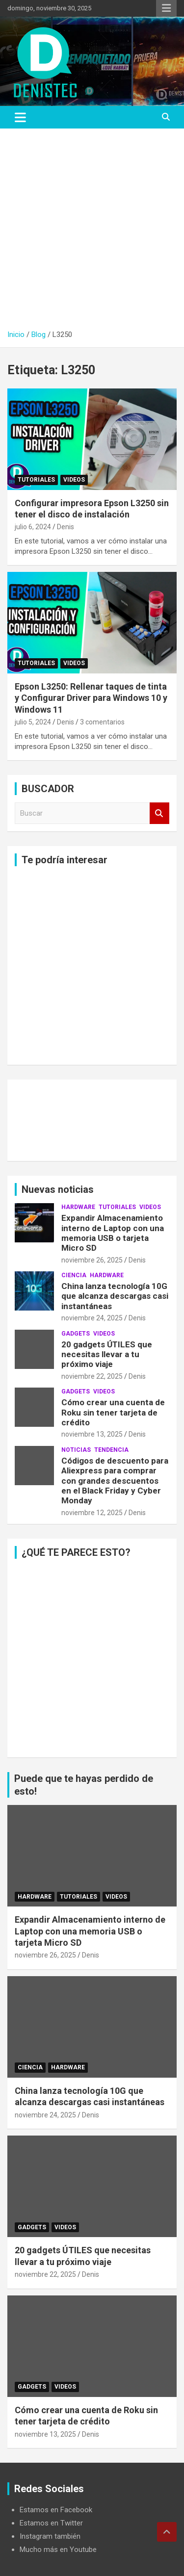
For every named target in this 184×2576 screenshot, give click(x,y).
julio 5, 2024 (33, 722)
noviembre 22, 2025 (92, 1376)
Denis (65, 527)
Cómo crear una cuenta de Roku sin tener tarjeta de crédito (113, 1412)
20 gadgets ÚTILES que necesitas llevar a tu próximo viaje (106, 1354)
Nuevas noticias (58, 1189)
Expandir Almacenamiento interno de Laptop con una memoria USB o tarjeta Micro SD (112, 1233)
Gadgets (75, 1333)
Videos (74, 479)
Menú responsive (166, 8)
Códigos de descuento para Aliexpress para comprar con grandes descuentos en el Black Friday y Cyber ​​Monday (114, 1481)
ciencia (73, 1275)
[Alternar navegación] (20, 117)
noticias (76, 1449)
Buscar (159, 813)
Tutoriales (36, 479)
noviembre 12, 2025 (92, 1513)
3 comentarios (102, 722)
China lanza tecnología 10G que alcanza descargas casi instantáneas (114, 1296)
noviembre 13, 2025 (92, 1434)
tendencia (111, 1449)
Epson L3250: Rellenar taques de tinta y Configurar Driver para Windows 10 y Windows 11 (91, 698)
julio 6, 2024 (33, 527)
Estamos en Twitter (51, 2523)
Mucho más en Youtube (58, 2549)
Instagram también (50, 2536)
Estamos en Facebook (56, 2509)
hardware (78, 1207)
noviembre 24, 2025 (92, 1318)
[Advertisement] (92, 225)
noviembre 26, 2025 (92, 1260)
